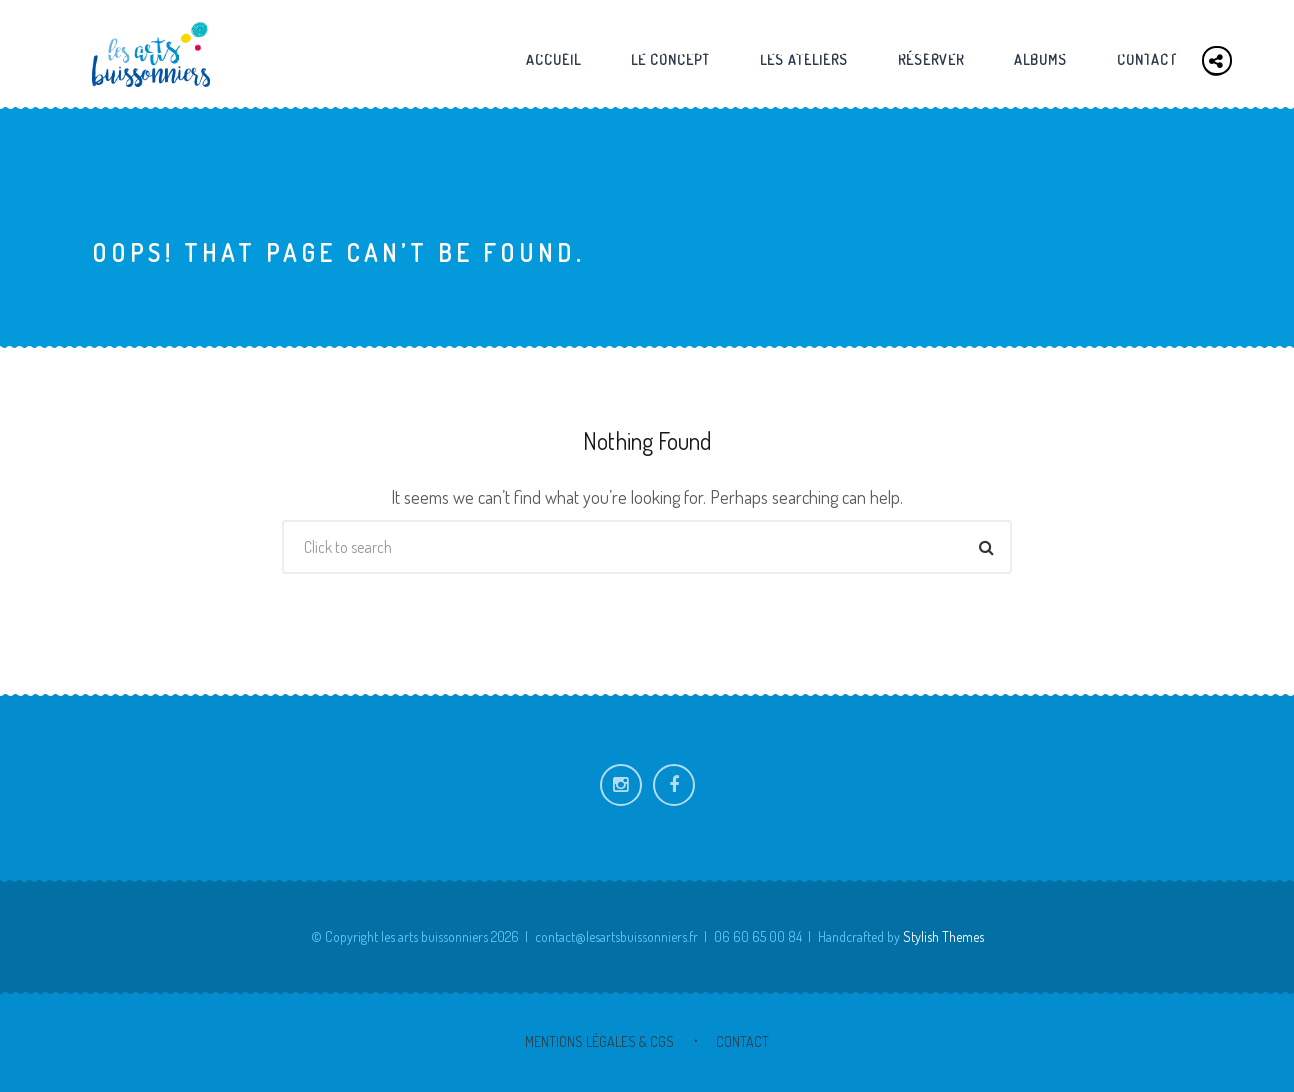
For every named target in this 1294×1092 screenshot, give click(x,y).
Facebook (674, 785)
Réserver (931, 59)
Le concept (670, 59)
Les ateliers (804, 59)
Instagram (621, 785)
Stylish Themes (943, 936)
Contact (1147, 59)
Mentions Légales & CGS (599, 1041)
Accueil (553, 59)
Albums (1040, 59)
